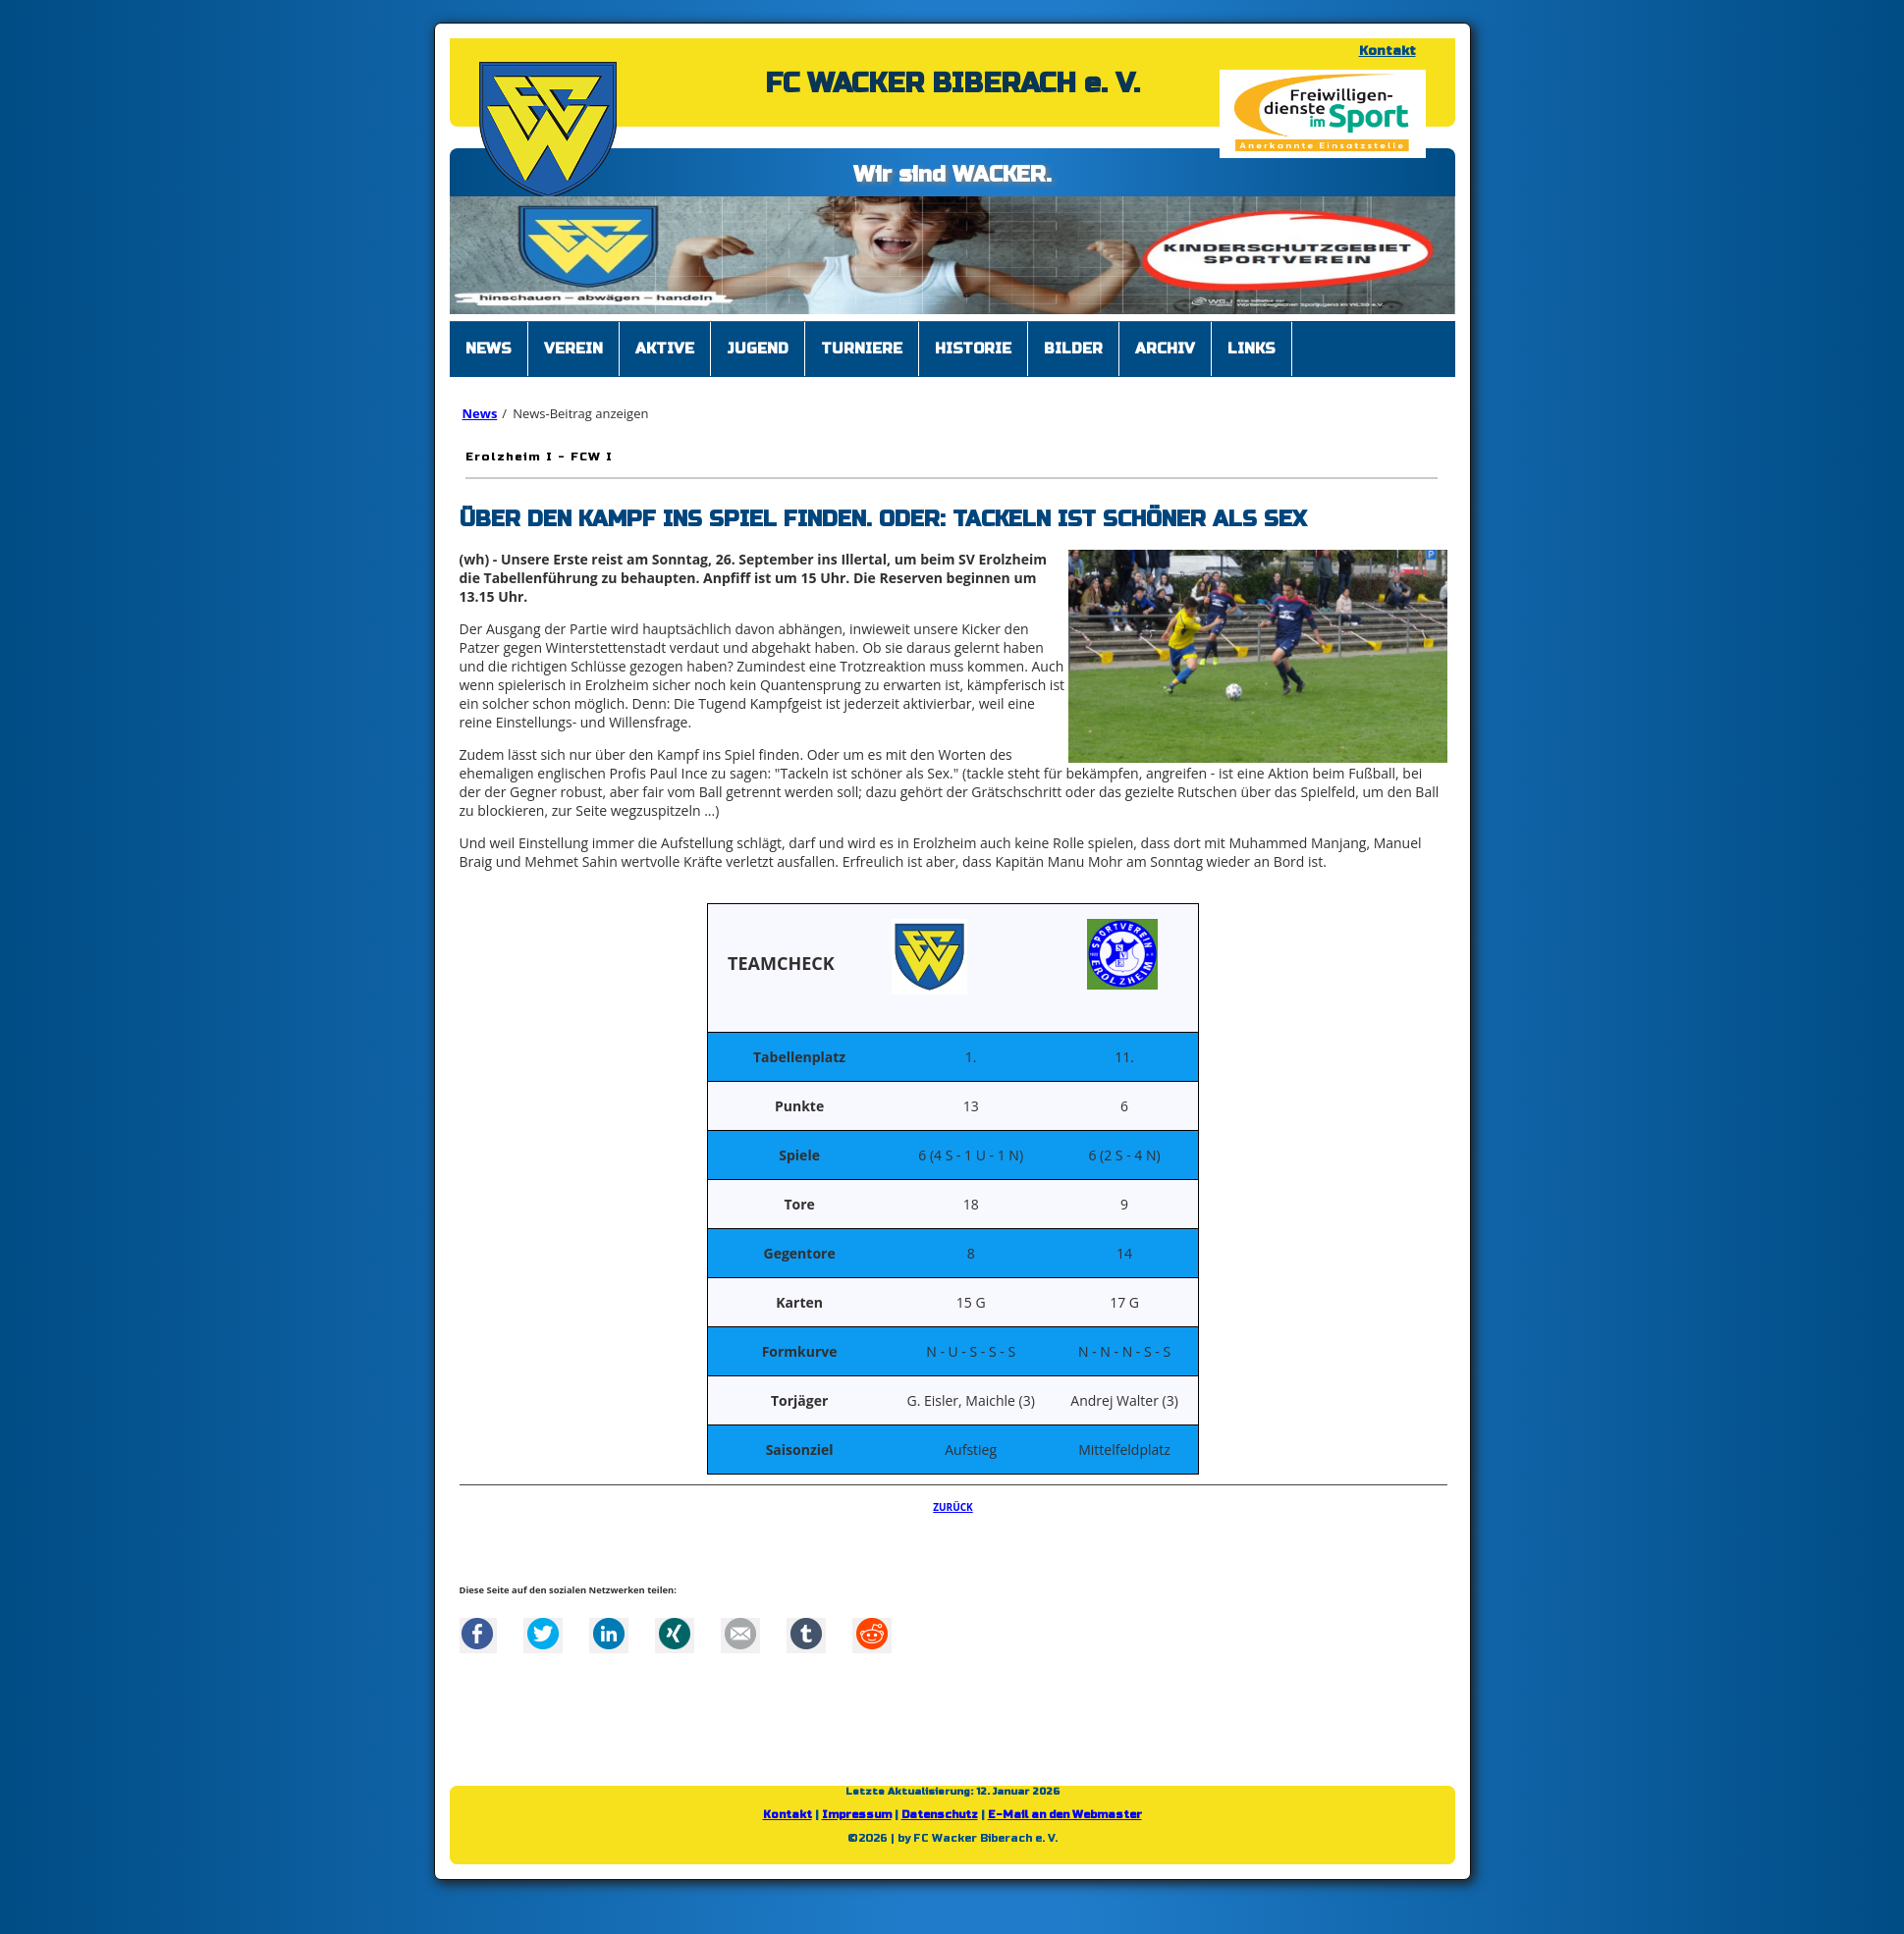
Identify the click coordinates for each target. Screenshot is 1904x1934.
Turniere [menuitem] (861, 348)
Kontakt (1387, 51)
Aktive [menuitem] (664, 348)
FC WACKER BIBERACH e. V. (952, 83)
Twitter (543, 1633)
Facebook (477, 1633)
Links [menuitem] (1251, 348)
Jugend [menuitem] (758, 348)
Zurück (953, 1507)
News (480, 413)
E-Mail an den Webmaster (1065, 1814)
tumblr (806, 1633)
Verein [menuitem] (573, 348)
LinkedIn (609, 1633)
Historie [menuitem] (973, 348)
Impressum (857, 1814)
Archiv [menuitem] (1165, 348)
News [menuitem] (488, 348)
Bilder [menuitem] (1073, 348)
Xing (674, 1633)
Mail (740, 1633)
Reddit (872, 1633)
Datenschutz (939, 1814)
